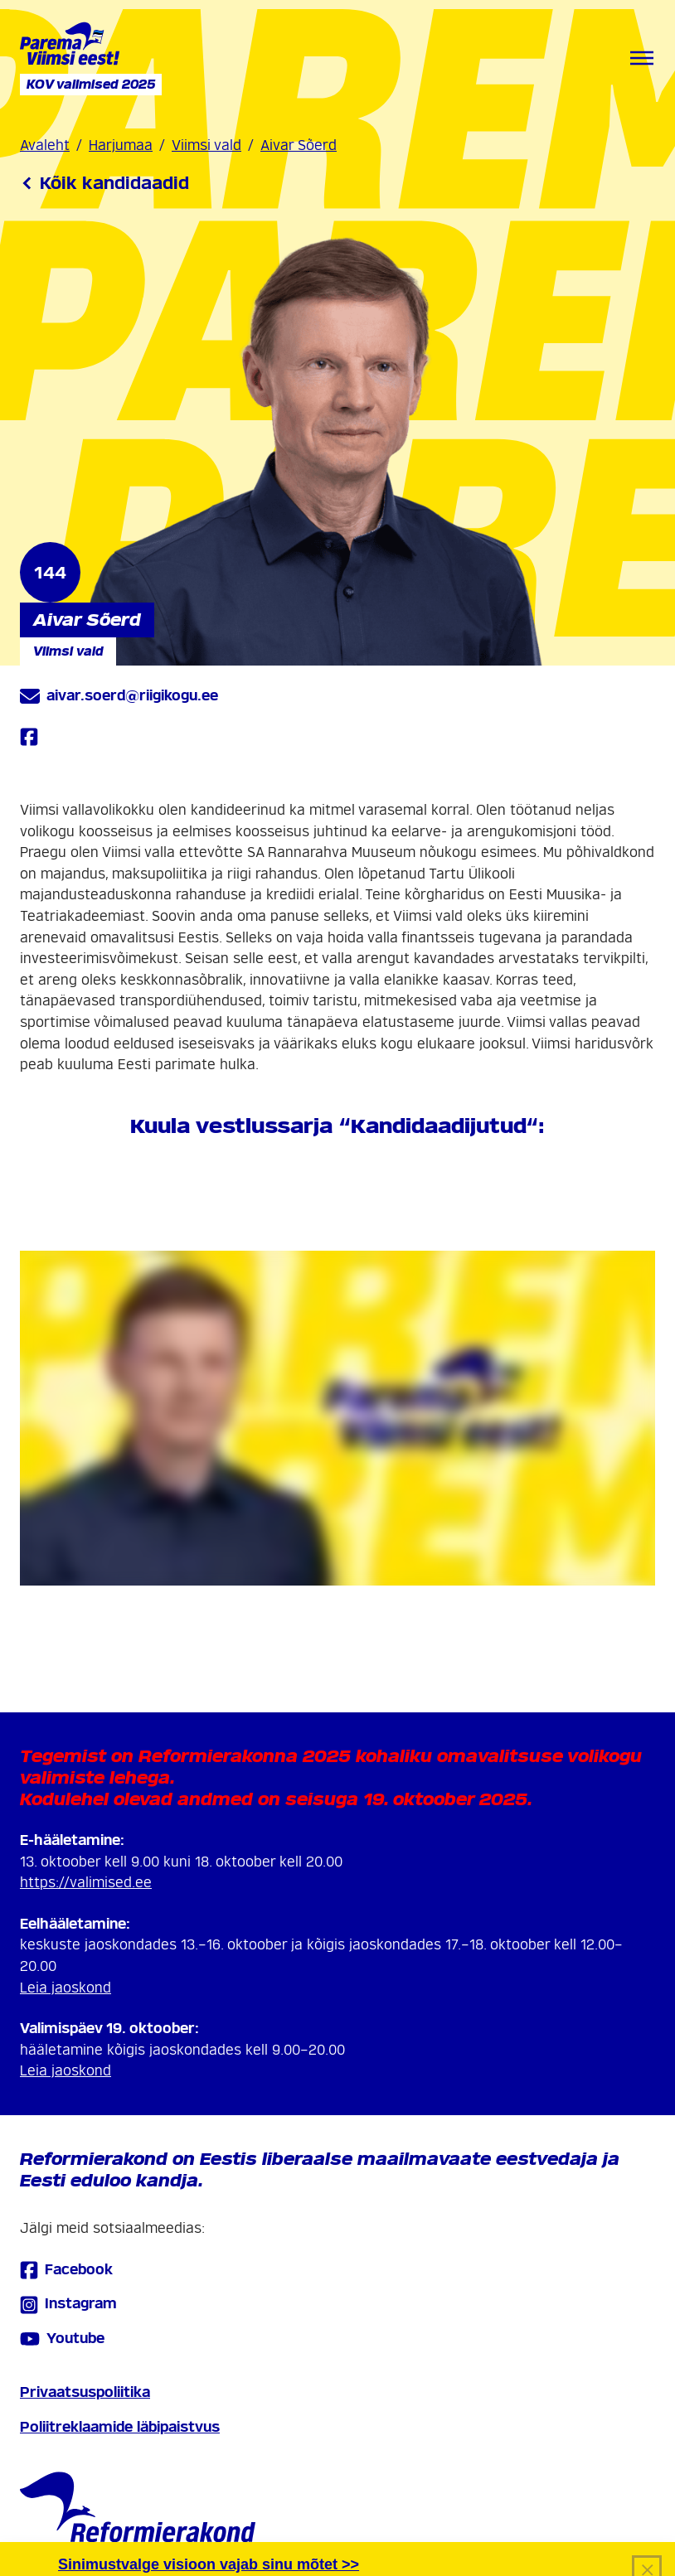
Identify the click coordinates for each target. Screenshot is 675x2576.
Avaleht (45, 145)
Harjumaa (121, 145)
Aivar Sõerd (298, 145)
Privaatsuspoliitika (85, 2392)
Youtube (62, 2339)
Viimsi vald (206, 145)
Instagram (68, 2304)
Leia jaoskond (65, 1988)
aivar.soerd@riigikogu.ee (119, 696)
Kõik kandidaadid (104, 183)
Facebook (66, 2269)
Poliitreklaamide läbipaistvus (120, 2427)
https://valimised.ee (86, 1883)
